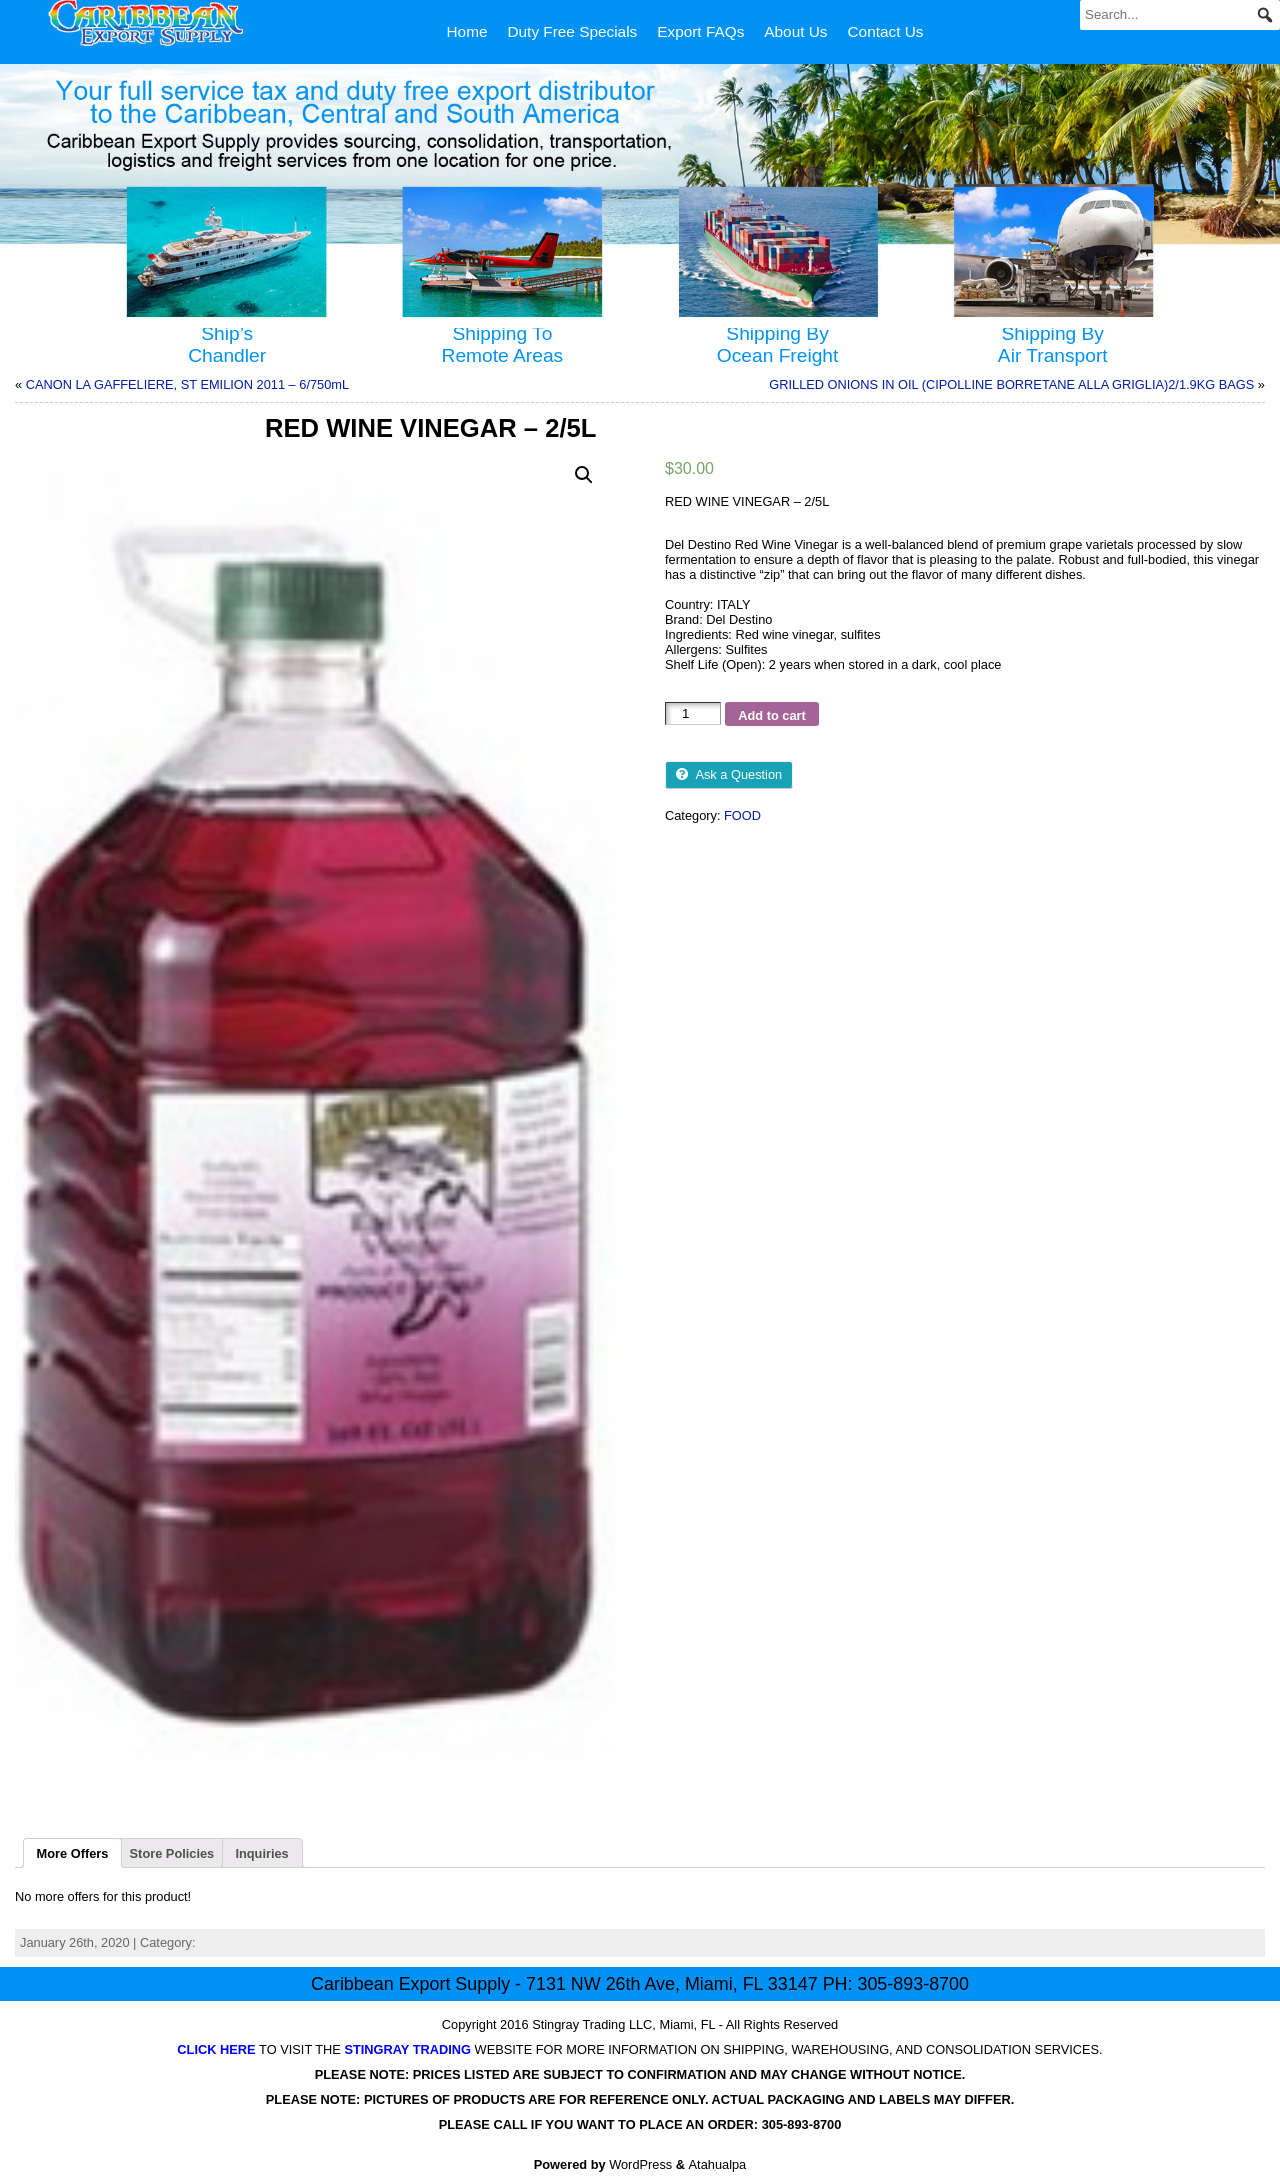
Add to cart (772, 715)
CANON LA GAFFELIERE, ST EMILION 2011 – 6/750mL (187, 384)
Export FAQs (700, 31)
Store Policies (172, 1853)
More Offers (73, 1853)
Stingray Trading (578, 2024)
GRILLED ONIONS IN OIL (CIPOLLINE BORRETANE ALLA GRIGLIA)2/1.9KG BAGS (1011, 384)
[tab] (72, 1853)
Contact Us (886, 31)
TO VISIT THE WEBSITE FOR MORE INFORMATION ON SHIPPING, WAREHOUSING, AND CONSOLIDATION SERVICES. (639, 2049)
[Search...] (1180, 15)
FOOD (742, 815)
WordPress (640, 2164)
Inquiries (261, 1853)
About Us (795, 31)
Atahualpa (718, 2164)
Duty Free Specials (572, 31)
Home (467, 31)
